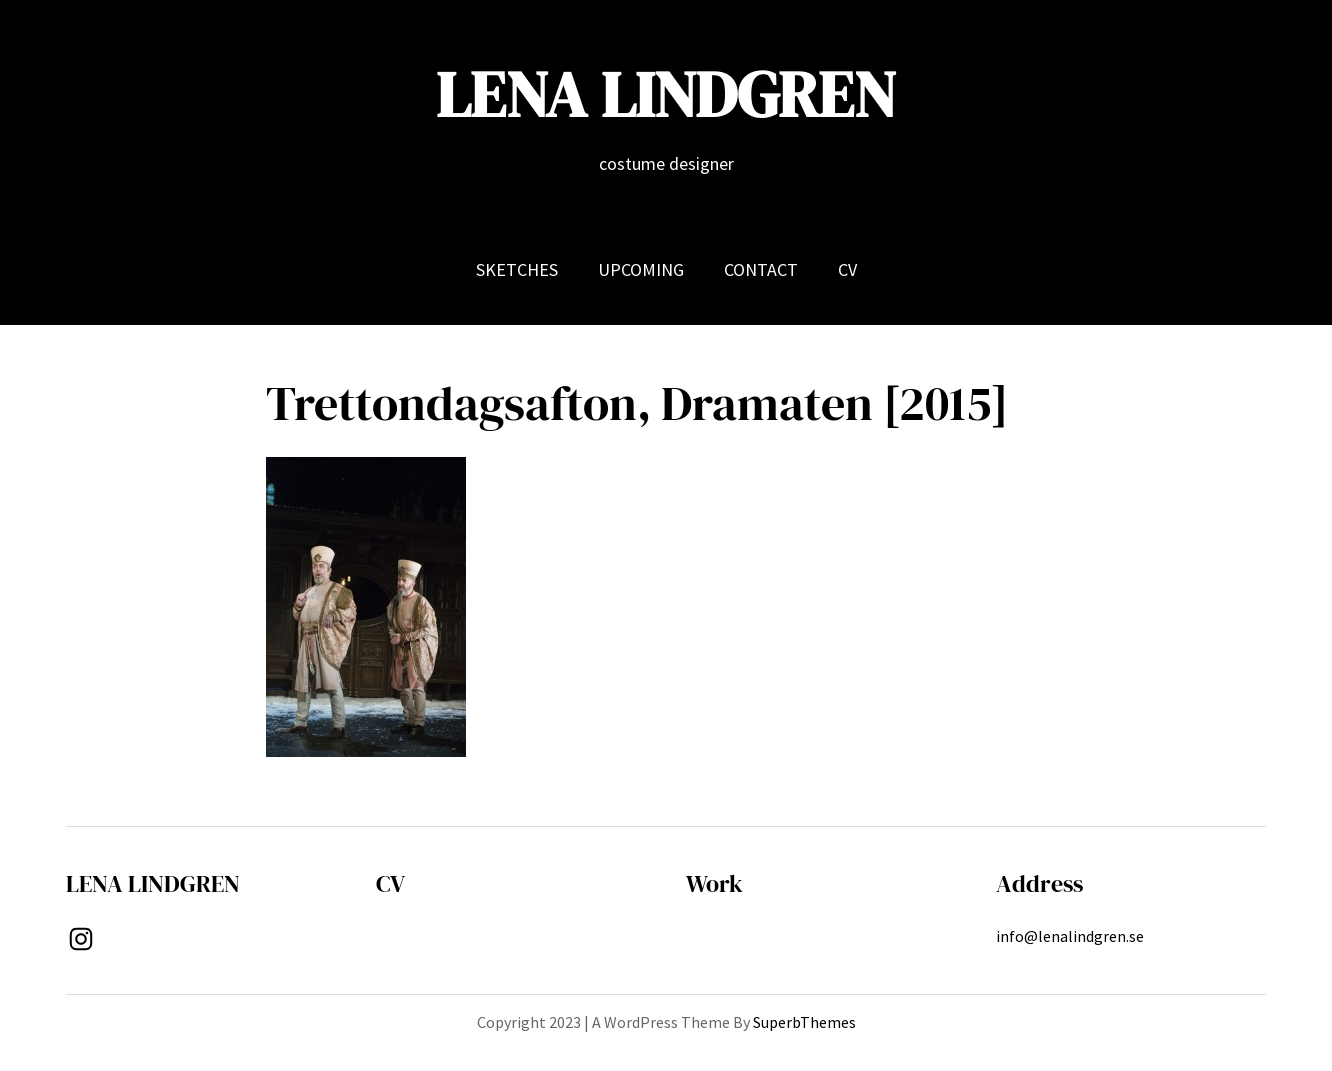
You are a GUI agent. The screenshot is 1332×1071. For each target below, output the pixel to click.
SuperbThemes (804, 1022)
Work (714, 883)
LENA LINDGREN (666, 94)
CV (390, 883)
